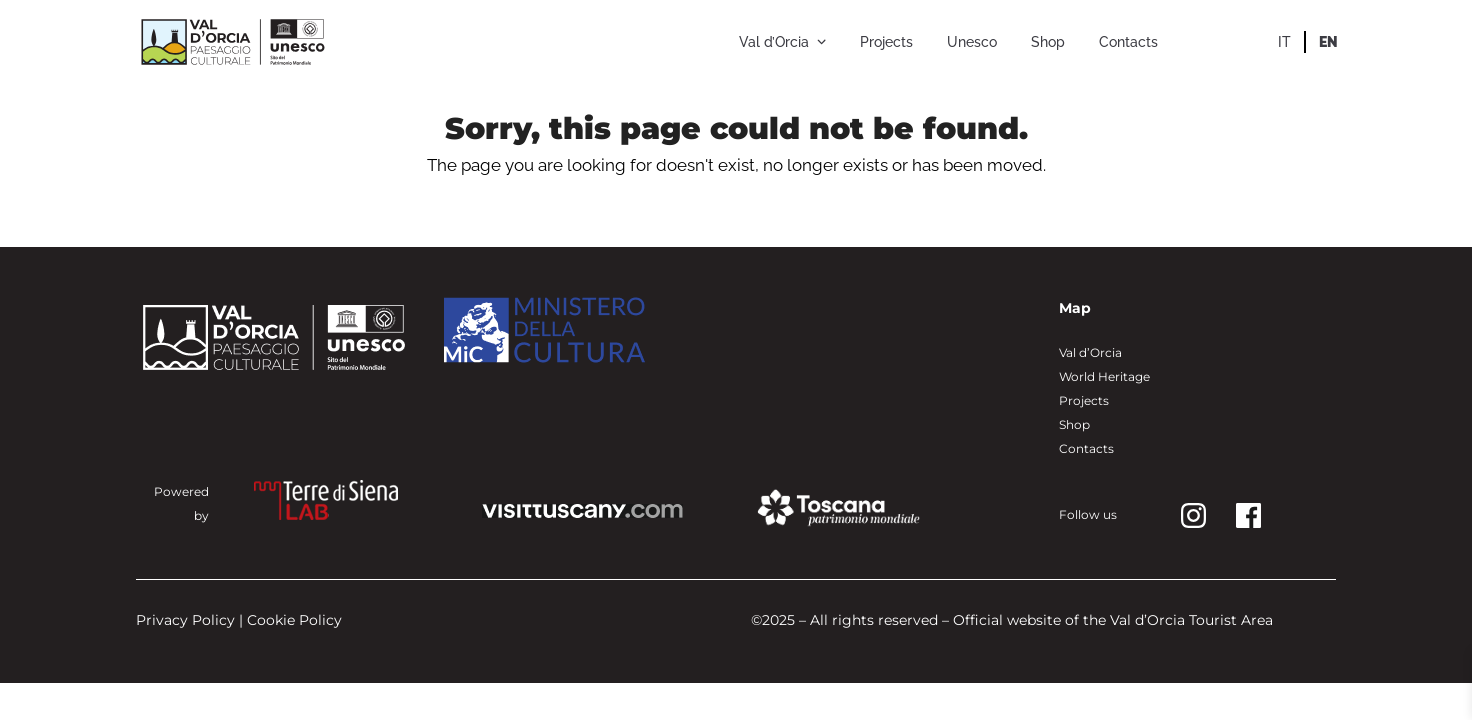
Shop (1074, 424)
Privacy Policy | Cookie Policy (239, 620)
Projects (1084, 400)
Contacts (1086, 448)
